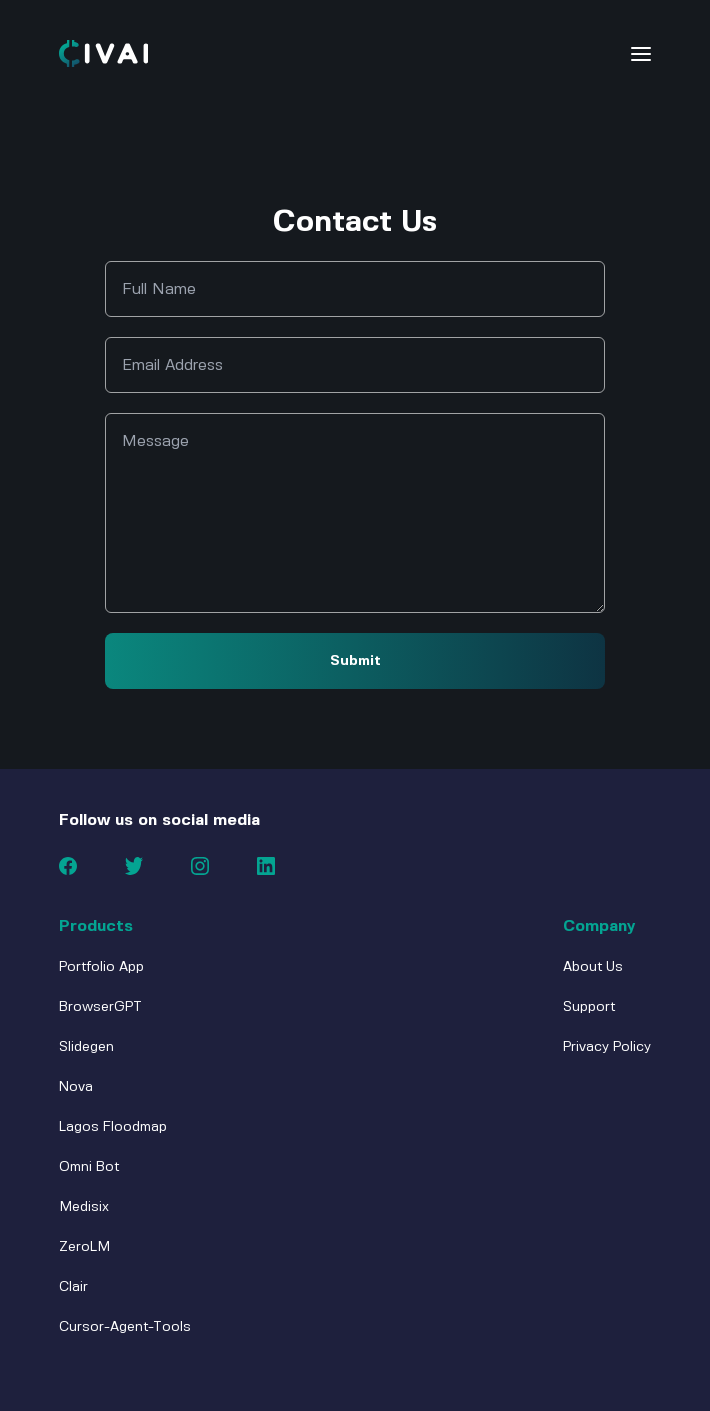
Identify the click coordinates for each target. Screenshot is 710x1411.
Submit (355, 661)
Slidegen (86, 1047)
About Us (593, 967)
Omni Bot (89, 1167)
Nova (76, 1087)
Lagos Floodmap (113, 1127)
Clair (73, 1287)
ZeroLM (84, 1247)
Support (589, 1007)
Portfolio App (101, 967)
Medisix (84, 1207)
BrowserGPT (100, 1007)
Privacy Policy (607, 1047)
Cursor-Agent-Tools (125, 1327)
